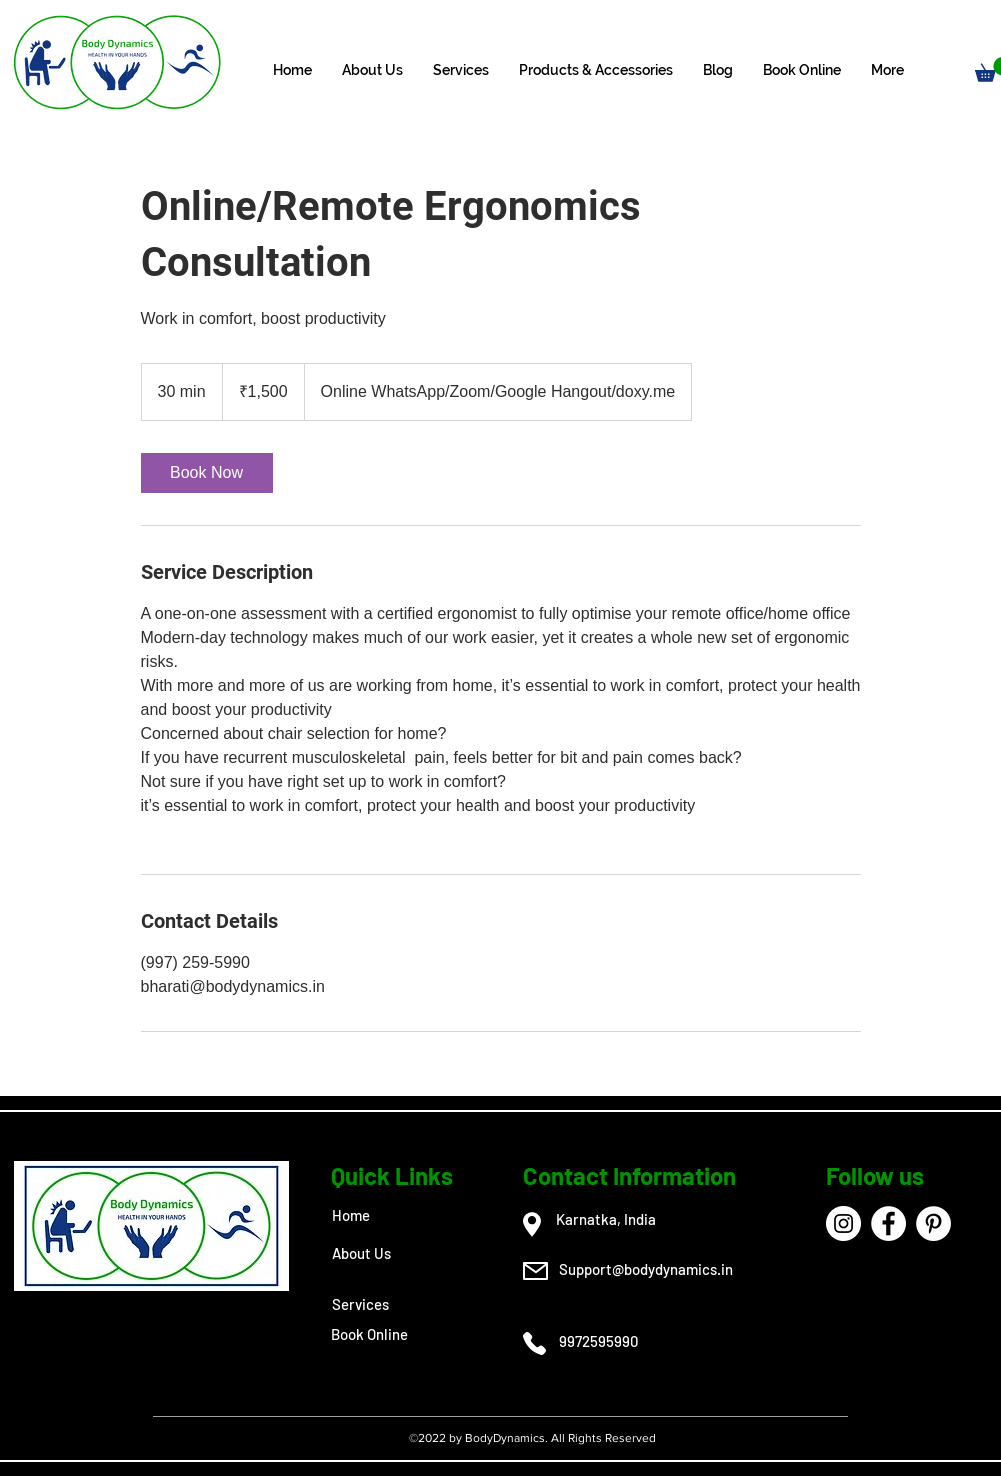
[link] (207, 473)
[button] (461, 70)
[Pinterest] (933, 1223)
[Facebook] (888, 1223)
